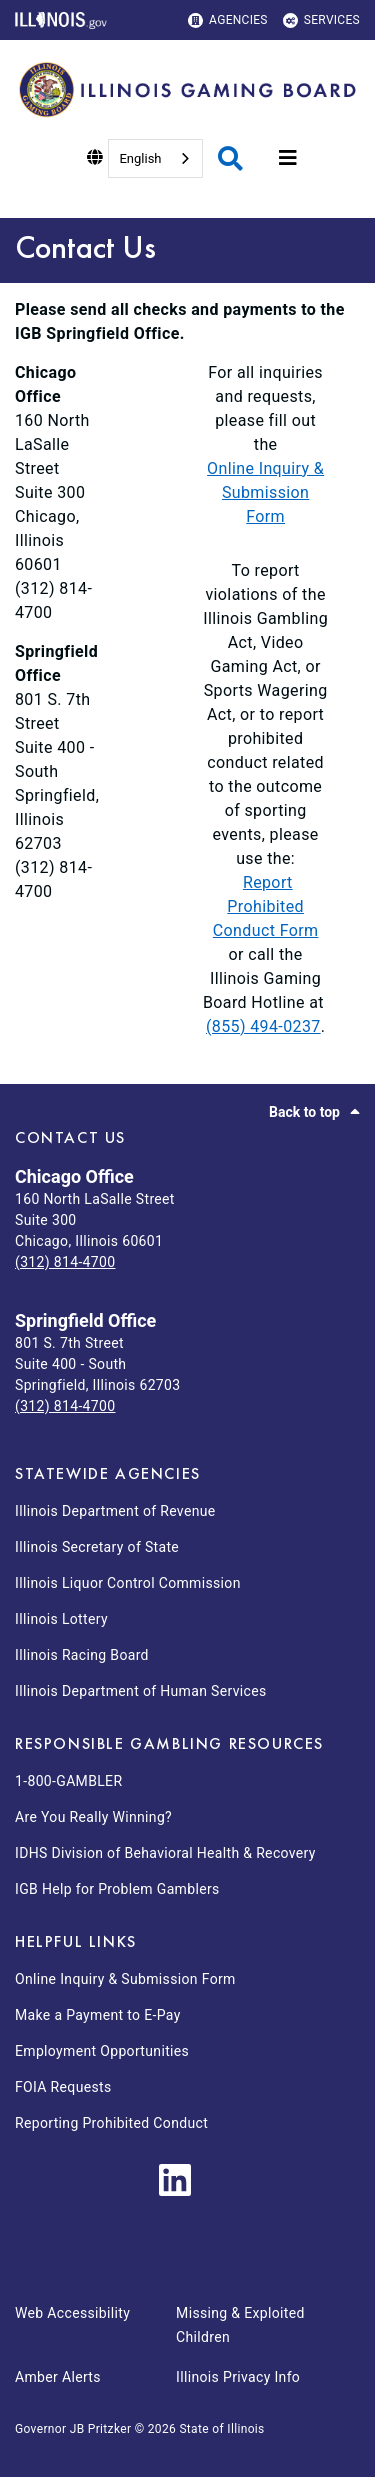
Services (321, 20)
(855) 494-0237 (263, 1026)
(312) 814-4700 (65, 1262)
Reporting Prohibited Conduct (111, 2123)
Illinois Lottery (61, 1619)
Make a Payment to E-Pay (98, 2015)
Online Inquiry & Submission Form (265, 492)
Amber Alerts (58, 2377)
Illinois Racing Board (82, 1655)
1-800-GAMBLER (68, 1781)
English (140, 158)
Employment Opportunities (102, 2051)
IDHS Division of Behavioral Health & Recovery (165, 1853)
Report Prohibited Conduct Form (266, 906)
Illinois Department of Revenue (115, 1511)
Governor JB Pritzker (73, 2429)
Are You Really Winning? (93, 1817)
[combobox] (155, 158)
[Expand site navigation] (288, 158)
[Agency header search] (230, 158)
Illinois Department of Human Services (141, 1691)
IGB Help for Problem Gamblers (117, 1889)
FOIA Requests (63, 2087)
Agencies (228, 20)
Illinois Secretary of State (97, 1547)
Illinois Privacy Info (238, 2377)
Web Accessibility (72, 2313)
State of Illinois (221, 2429)
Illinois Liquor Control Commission (128, 1583)
